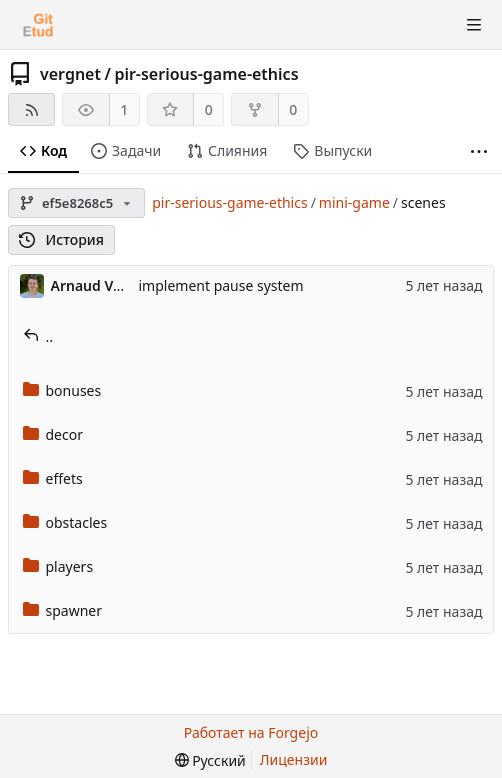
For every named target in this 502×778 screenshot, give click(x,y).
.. (38, 336)
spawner (63, 610)
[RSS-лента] (31, 109)
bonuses (62, 390)
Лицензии (294, 759)
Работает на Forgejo (251, 732)
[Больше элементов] (479, 151)
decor (53, 434)
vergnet (70, 74)
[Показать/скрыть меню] (474, 25)
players (58, 566)
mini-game (354, 202)
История (61, 239)
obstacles (65, 522)
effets (53, 478)
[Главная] (38, 25)
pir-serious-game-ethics (206, 74)
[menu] (210, 760)
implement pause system (221, 285)
